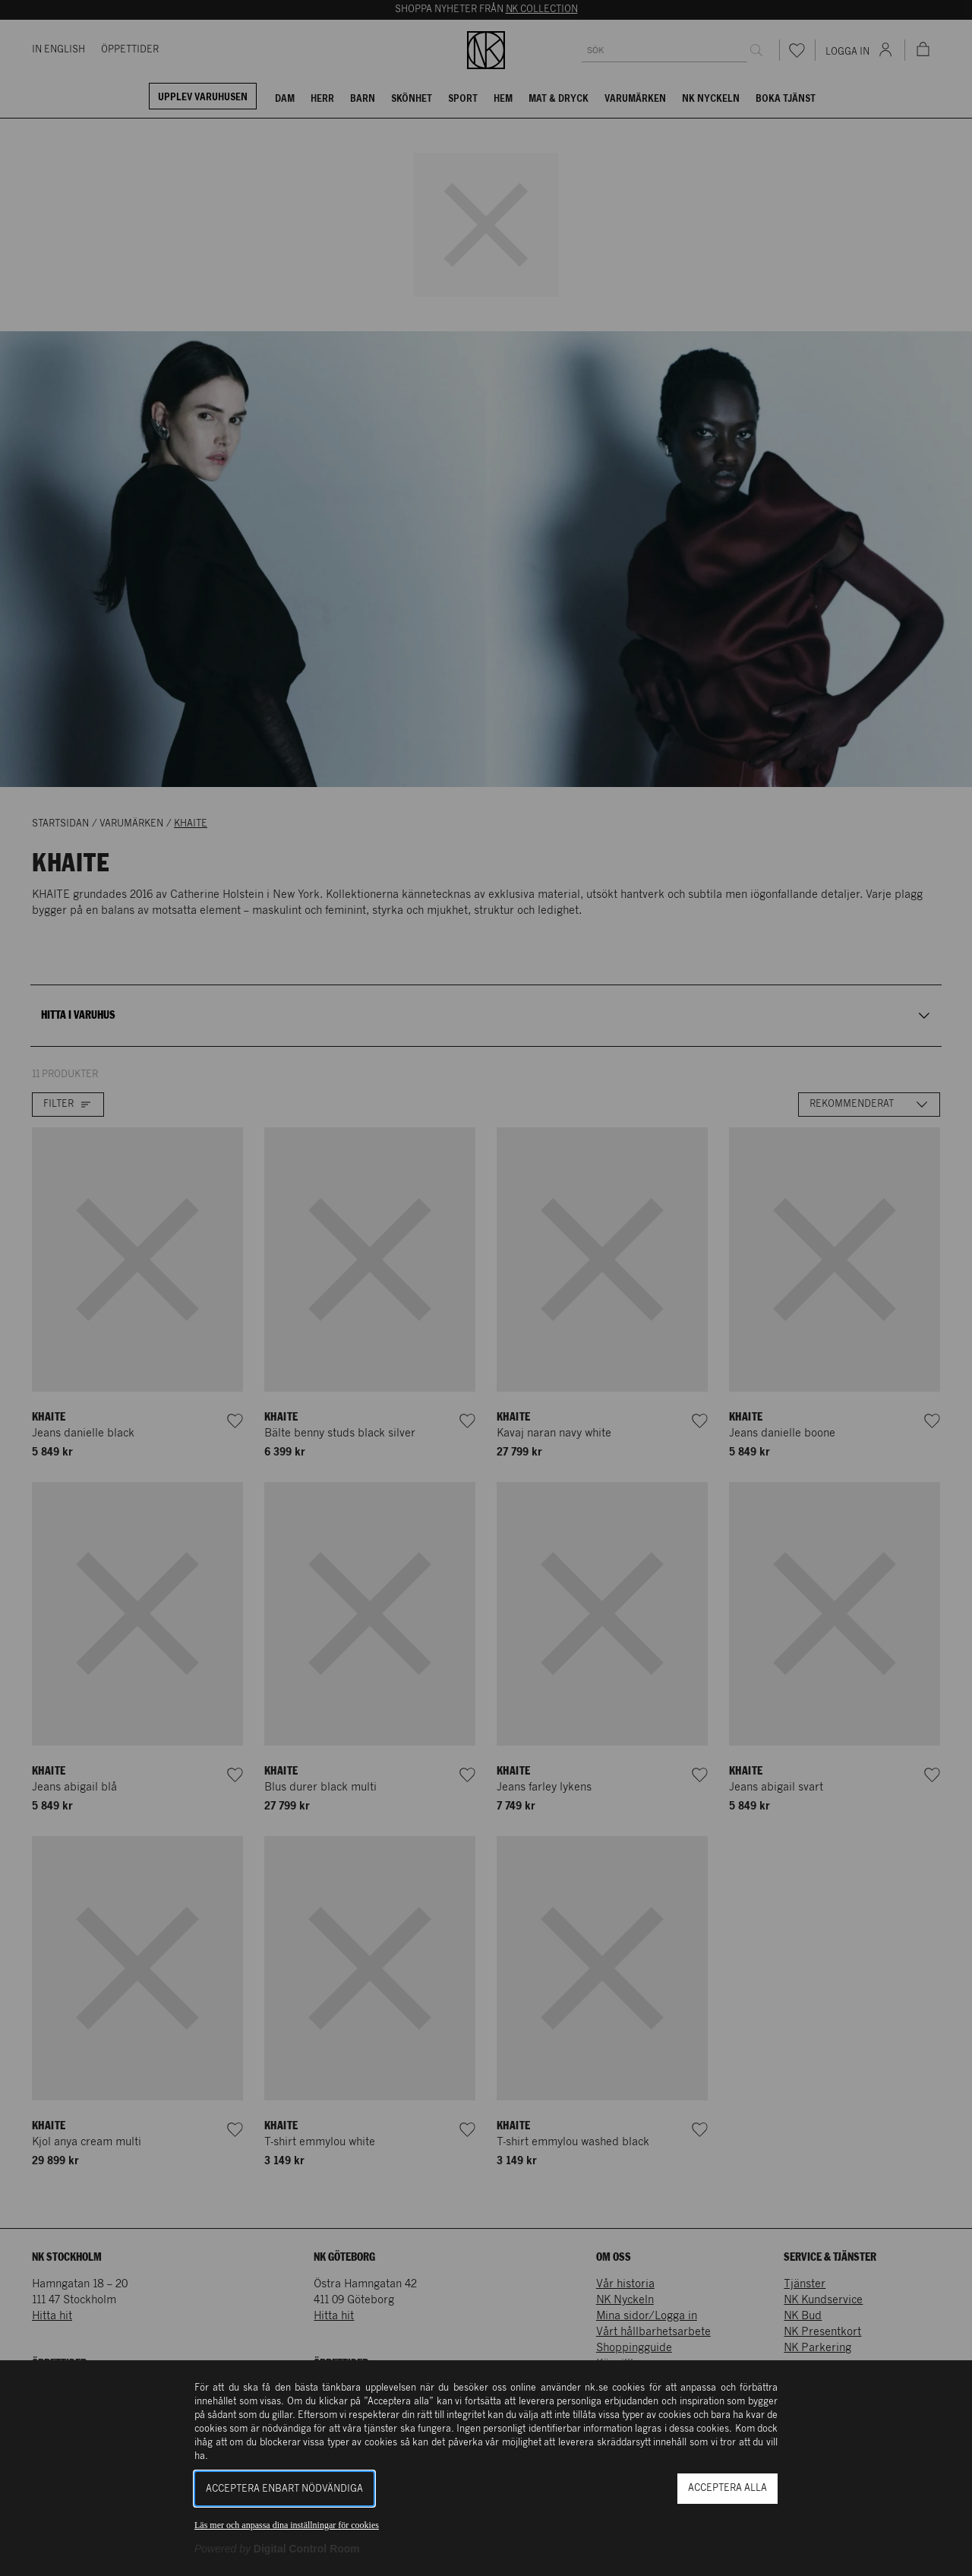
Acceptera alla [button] (727, 2488)
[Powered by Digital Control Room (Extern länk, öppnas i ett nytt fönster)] (277, 2549)
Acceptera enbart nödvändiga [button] (284, 2489)
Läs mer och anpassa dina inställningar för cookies (286, 2525)
